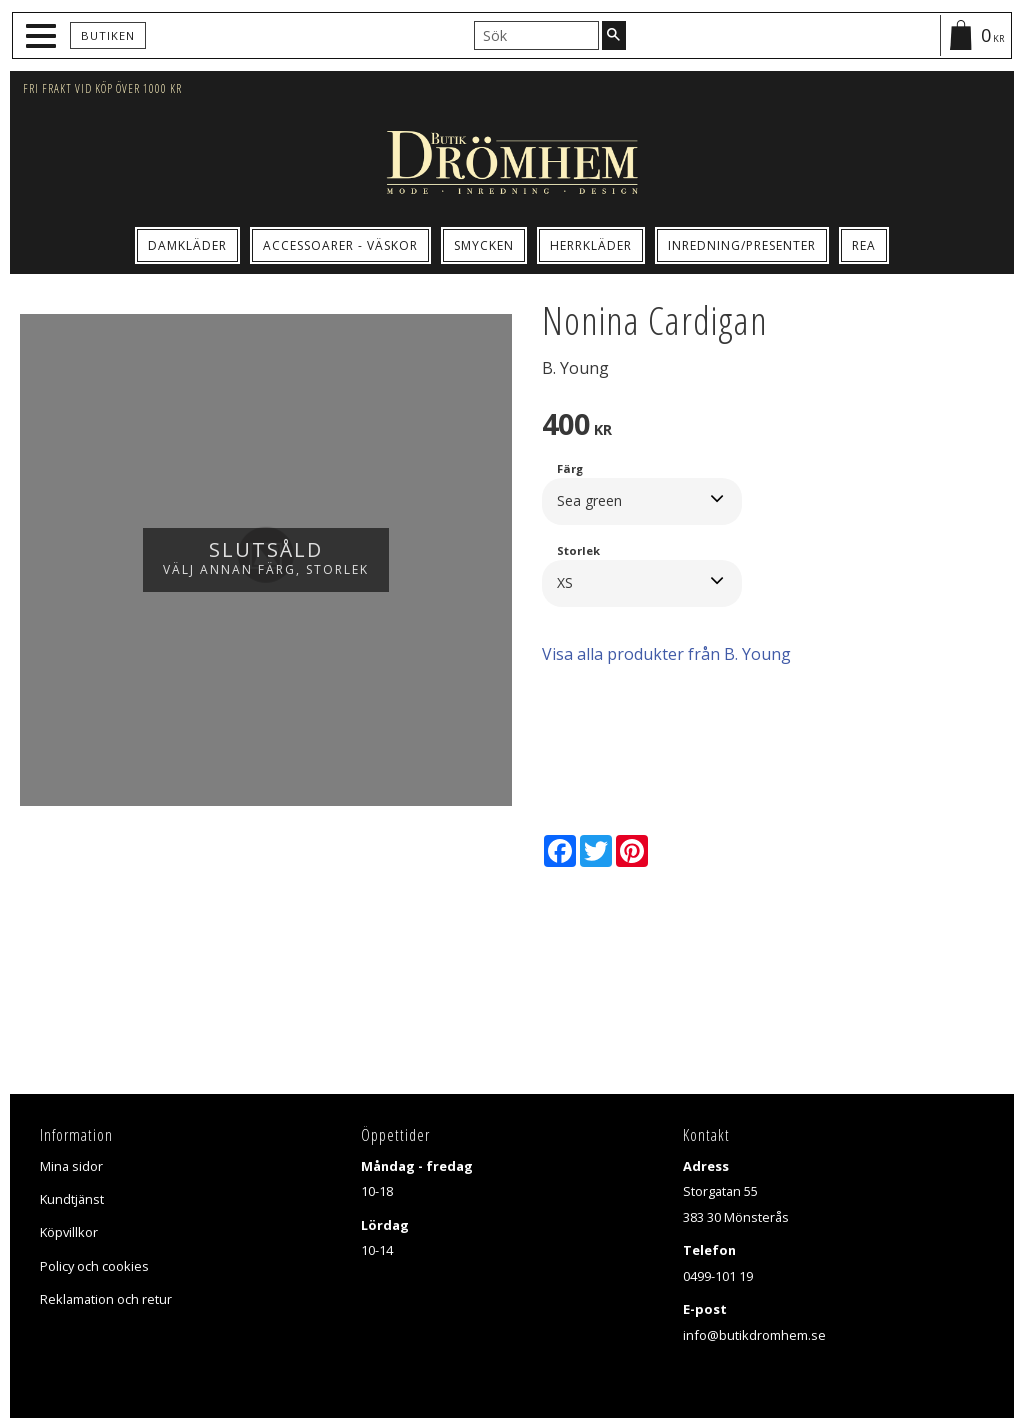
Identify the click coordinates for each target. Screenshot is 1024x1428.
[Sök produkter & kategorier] (536, 35)
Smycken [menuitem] (484, 245)
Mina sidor (71, 1166)
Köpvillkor (69, 1232)
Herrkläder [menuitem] (591, 245)
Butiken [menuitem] (108, 35)
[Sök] (614, 35)
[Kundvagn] (975, 35)
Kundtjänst (72, 1199)
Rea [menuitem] (864, 245)
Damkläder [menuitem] (187, 245)
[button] (43, 36)
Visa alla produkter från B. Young (666, 654)
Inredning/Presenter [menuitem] (742, 245)
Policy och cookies (94, 1266)
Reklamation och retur (106, 1299)
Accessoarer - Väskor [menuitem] (340, 245)
